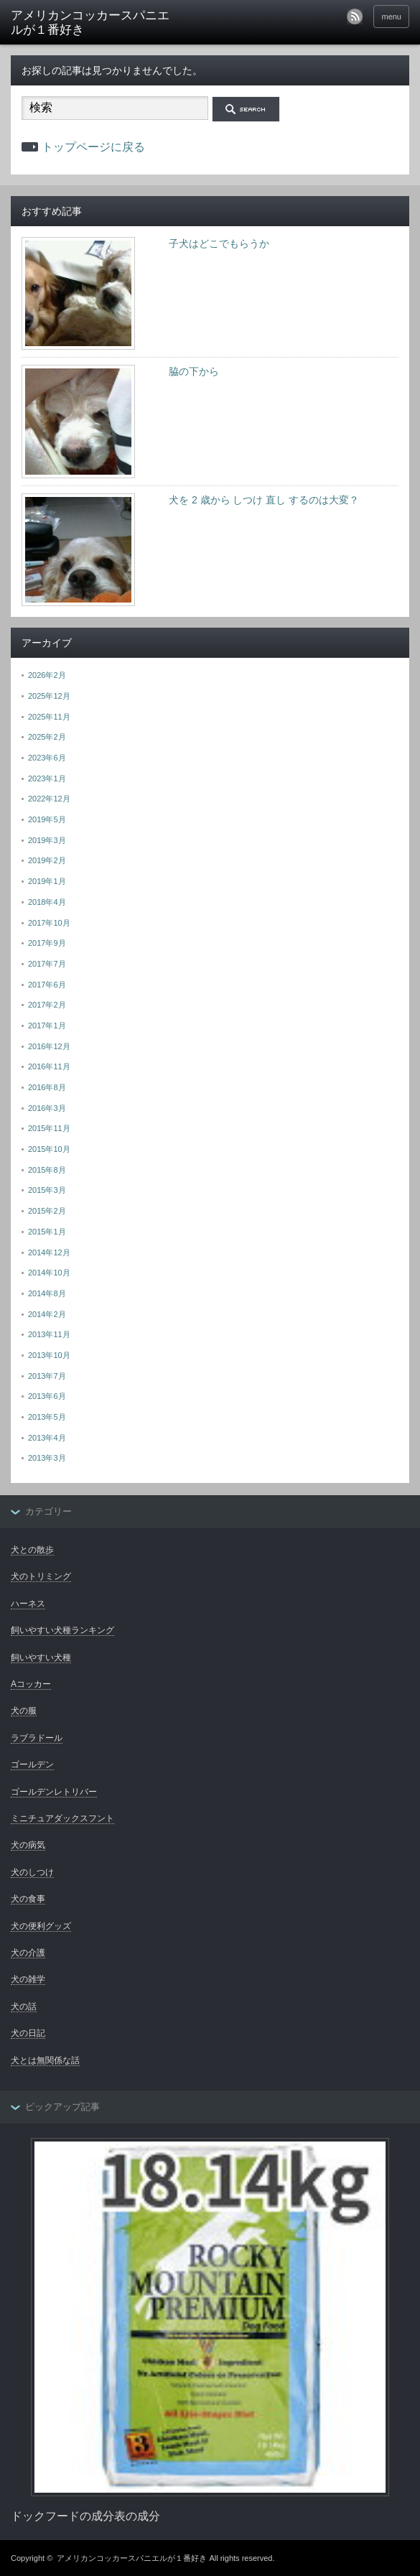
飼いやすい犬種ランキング (62, 1630)
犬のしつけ (32, 1872)
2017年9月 (47, 943)
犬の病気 (28, 1845)
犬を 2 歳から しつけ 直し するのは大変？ (264, 500)
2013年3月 (47, 1458)
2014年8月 (47, 1293)
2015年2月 (47, 1210)
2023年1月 (47, 778)
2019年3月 (47, 840)
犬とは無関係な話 (45, 2060)
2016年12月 (49, 1046)
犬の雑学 (28, 1979)
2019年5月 (47, 819)
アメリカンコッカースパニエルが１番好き (90, 23)
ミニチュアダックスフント (62, 1818)
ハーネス (28, 1604)
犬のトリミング (41, 1576)
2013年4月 (47, 1437)
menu (391, 16)
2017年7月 (47, 963)
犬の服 (24, 1711)
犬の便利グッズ (41, 1926)
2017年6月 (47, 984)
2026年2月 (47, 675)
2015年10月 (49, 1149)
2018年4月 (47, 902)
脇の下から (194, 371)
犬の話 (24, 2006)
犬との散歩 (32, 1550)
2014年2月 (47, 1314)
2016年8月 (47, 1087)
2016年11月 (49, 1066)
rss (355, 16)
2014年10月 (49, 1272)
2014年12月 (49, 1252)
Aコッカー (31, 1684)
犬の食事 (28, 1899)
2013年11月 (49, 1334)
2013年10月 (49, 1355)
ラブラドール (36, 1738)
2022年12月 (49, 798)
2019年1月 (47, 881)
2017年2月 (47, 1004)
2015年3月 (47, 1190)
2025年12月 (49, 696)
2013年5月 (47, 1417)
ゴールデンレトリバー (54, 1792)
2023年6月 (47, 757)
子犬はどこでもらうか (219, 243)
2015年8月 (47, 1170)
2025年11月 (49, 716)
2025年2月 (47, 737)
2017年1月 (47, 1025)
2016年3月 (47, 1108)
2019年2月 (47, 860)
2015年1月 (47, 1231)
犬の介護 (28, 1953)
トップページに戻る (93, 147)
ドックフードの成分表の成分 (85, 2516)
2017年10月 (49, 923)
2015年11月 (49, 1128)
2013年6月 (47, 1396)
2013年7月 (47, 1376)
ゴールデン (32, 1764)
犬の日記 (28, 2033)
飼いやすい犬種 (41, 1657)
